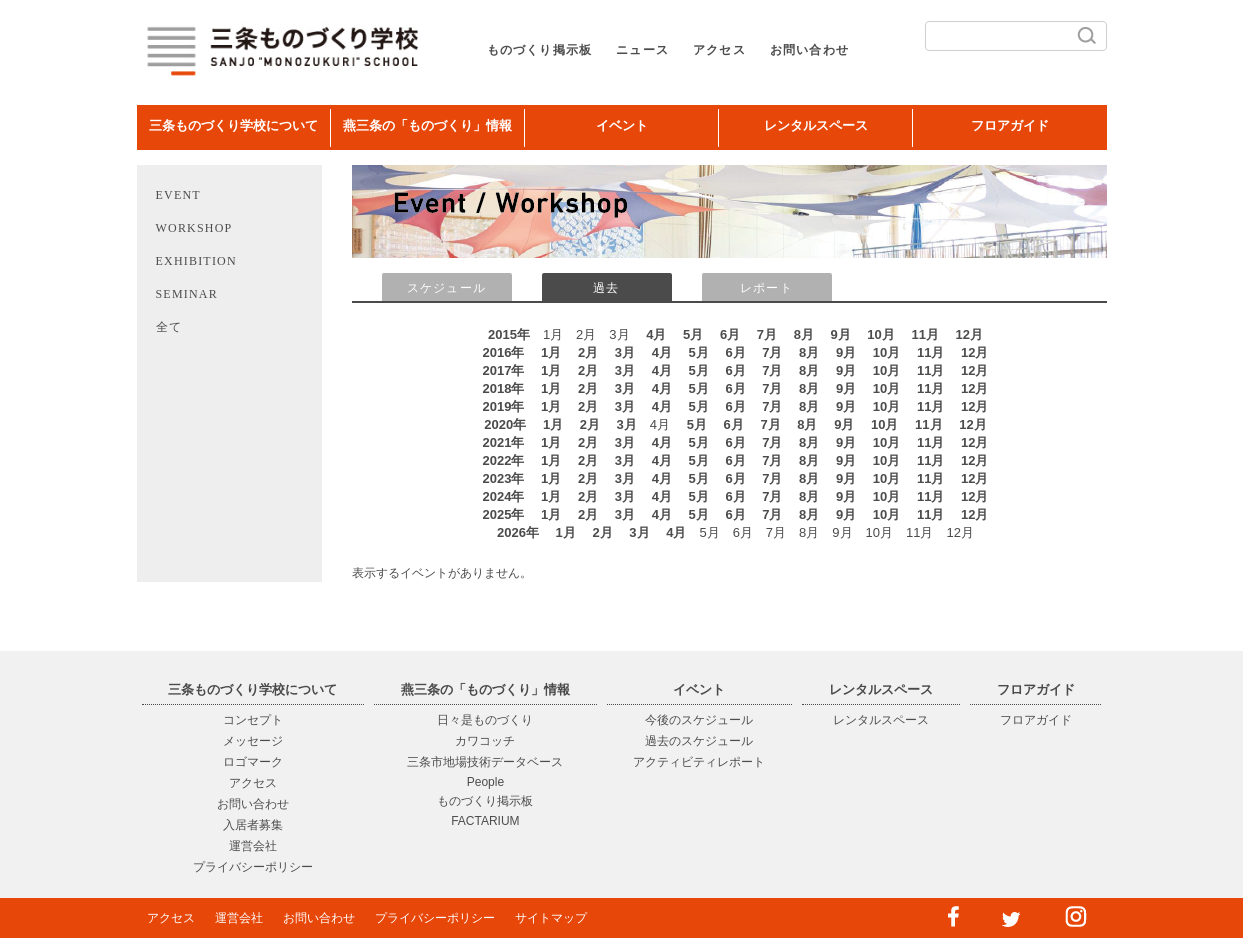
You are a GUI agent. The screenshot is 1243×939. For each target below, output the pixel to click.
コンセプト (253, 720)
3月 (625, 352)
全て (169, 327)
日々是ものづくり (485, 720)
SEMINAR (187, 294)
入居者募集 (253, 825)
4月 (656, 334)
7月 (767, 334)
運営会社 (253, 846)
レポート (766, 288)
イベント (622, 125)
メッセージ (253, 741)
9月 (841, 334)
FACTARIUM (485, 821)
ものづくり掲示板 (540, 50)
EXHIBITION (196, 261)
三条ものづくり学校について (233, 125)
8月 (804, 334)
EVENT (178, 195)
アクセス (719, 50)
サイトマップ (551, 918)
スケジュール (446, 288)
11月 (924, 334)
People (485, 782)
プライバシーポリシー (253, 867)
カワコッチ (485, 741)
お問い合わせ (809, 50)
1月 (551, 352)
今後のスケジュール (699, 720)
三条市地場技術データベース (485, 762)
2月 (588, 352)
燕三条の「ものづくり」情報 (427, 125)
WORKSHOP (194, 228)
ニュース (642, 50)
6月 (730, 334)
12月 (969, 334)
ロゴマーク (253, 762)
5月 (693, 334)
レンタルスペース (816, 125)
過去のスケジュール (699, 741)
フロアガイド (1010, 125)
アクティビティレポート (699, 762)
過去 (606, 288)
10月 (880, 334)
